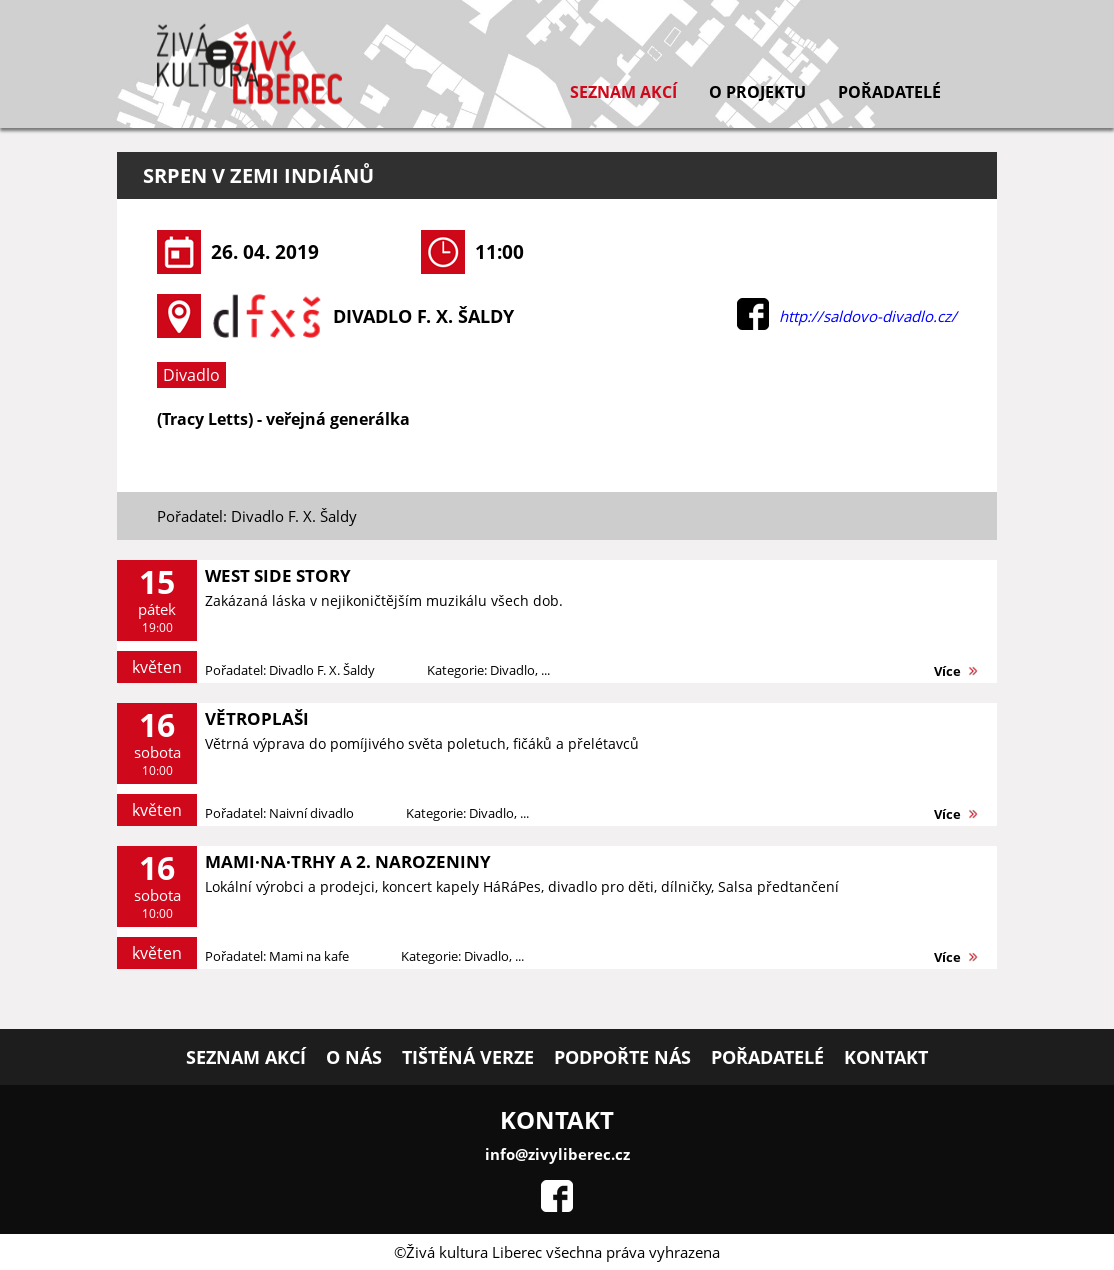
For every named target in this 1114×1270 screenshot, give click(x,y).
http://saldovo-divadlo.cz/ (868, 316)
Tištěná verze (468, 1057)
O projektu (757, 92)
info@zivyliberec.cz (557, 1154)
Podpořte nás (622, 1057)
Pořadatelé (889, 92)
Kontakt (886, 1057)
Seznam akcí (623, 92)
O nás (354, 1057)
